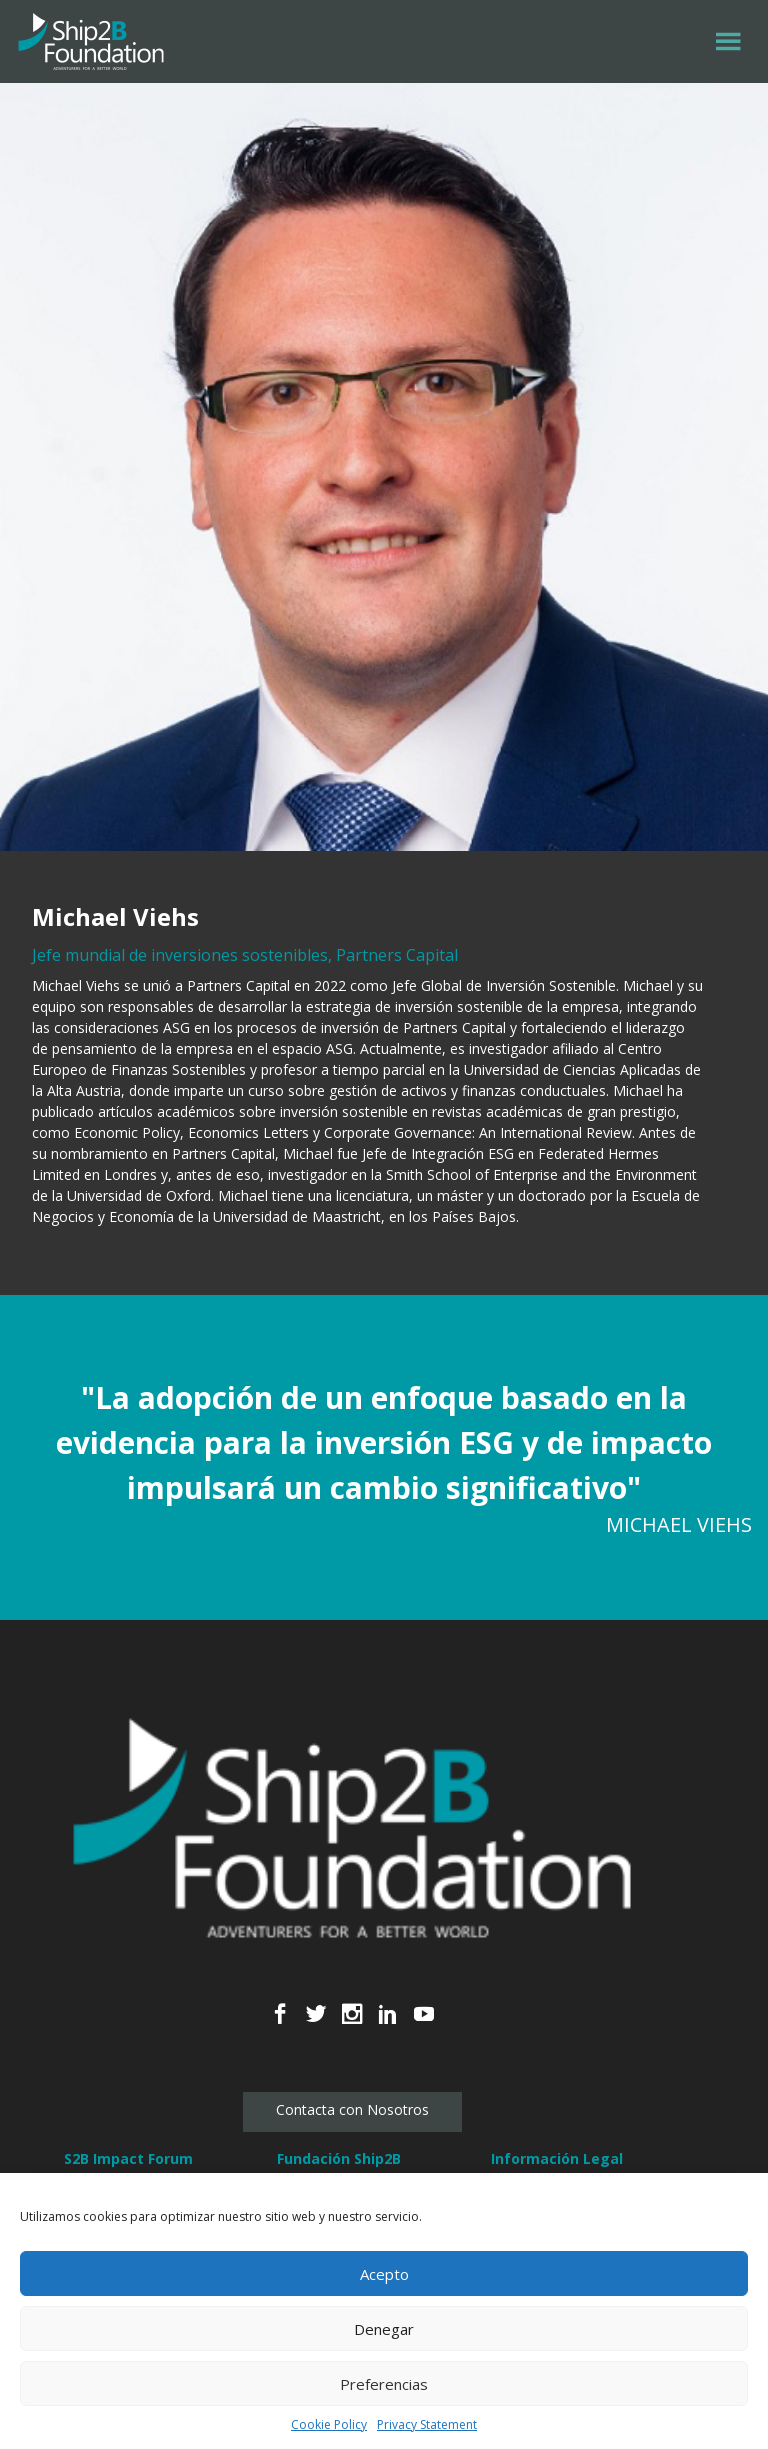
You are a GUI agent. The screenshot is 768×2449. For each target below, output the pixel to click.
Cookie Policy (329, 2424)
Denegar (384, 2329)
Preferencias (384, 2384)
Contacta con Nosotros (352, 2109)
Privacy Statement (427, 2424)
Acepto (384, 2274)
